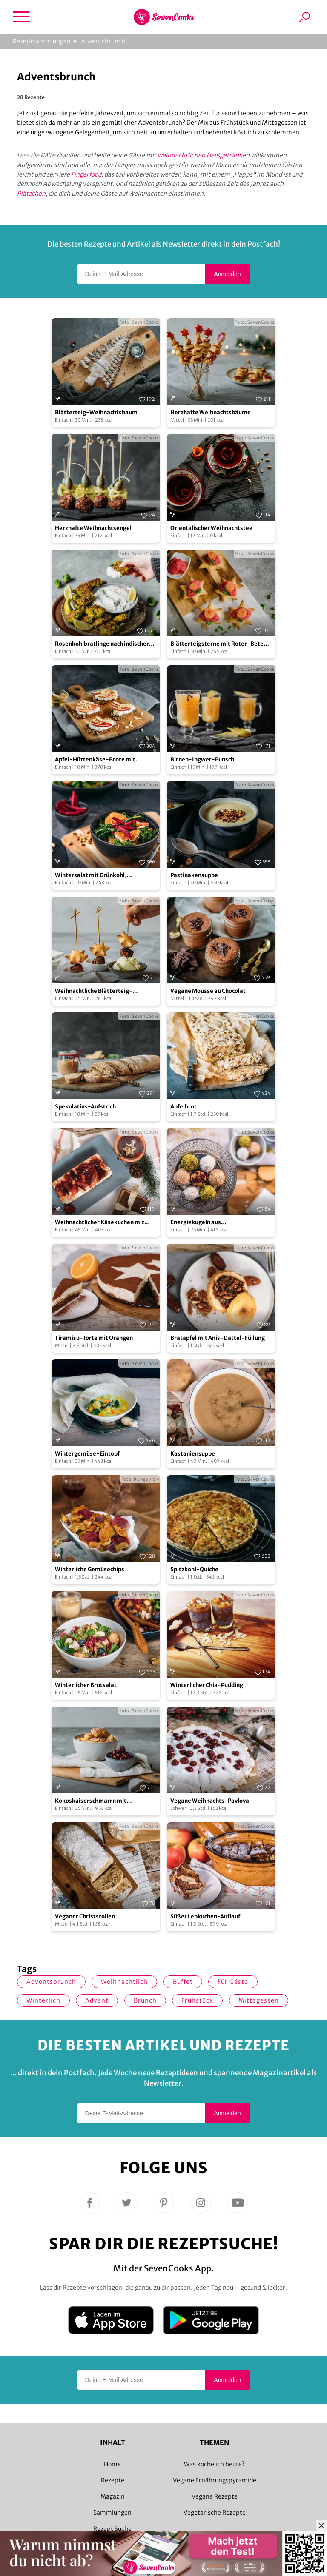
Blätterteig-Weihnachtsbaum (96, 412)
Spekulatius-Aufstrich (85, 1106)
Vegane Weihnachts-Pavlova (209, 1800)
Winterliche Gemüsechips (89, 1569)
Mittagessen (258, 2000)
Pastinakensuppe (194, 875)
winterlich (43, 2000)
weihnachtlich (124, 1982)
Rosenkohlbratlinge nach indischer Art (102, 644)
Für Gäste (233, 1982)
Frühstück (197, 2000)
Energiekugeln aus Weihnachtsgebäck (196, 1223)
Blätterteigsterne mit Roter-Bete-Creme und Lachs (218, 644)
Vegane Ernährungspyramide (214, 2480)
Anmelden (227, 274)
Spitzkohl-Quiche (194, 1569)
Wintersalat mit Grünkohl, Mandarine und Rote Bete (90, 876)
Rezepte (112, 2480)
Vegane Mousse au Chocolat (208, 990)
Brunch (145, 2000)
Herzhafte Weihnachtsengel (93, 528)
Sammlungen (112, 2512)
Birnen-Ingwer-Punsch (202, 759)
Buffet (183, 1982)
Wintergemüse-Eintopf (87, 1453)
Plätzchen (31, 193)
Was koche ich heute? (214, 2464)
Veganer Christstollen (85, 1916)
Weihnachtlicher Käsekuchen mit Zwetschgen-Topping (99, 1223)
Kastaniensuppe (192, 1453)
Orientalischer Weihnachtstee (211, 528)
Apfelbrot (183, 1106)
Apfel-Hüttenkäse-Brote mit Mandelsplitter (95, 760)
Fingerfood (86, 174)
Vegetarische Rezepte (215, 2512)
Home (112, 2464)
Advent (97, 2000)
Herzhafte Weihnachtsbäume (210, 412)
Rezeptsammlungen (42, 41)
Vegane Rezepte (215, 2496)
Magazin (112, 2496)
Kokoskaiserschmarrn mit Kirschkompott (90, 1801)
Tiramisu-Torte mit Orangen (94, 1338)
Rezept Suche (112, 2529)
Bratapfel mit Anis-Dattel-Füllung (217, 1338)
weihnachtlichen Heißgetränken (204, 155)
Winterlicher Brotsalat (86, 1685)
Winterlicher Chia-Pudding (206, 1685)
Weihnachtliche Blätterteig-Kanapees (93, 991)
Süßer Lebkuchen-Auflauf (205, 1916)
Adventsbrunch (103, 41)
